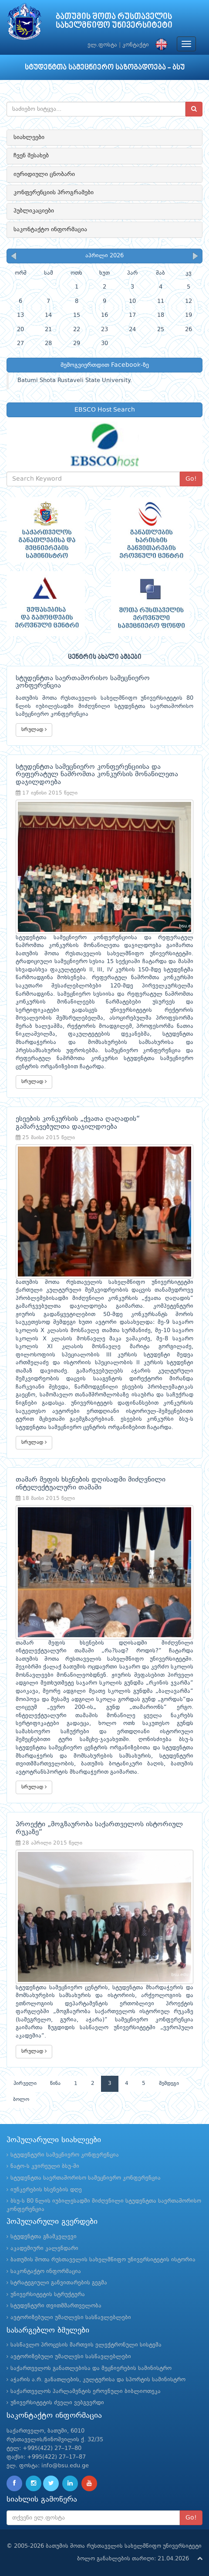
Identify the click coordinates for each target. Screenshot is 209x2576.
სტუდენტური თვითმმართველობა (55, 2306)
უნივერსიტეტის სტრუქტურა (47, 2294)
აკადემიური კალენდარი (44, 2248)
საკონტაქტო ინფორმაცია (50, 229)
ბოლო (21, 2099)
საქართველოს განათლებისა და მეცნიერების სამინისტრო (91, 2368)
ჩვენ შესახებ (31, 156)
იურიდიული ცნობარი (44, 174)
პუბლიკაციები (33, 211)
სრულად (34, 729)
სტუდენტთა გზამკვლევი (43, 2237)
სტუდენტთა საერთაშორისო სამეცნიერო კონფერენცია (85, 2178)
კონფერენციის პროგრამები (53, 192)
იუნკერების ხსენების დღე (46, 2190)
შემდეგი (169, 2083)
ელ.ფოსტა (102, 45)
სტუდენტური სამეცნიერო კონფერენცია (64, 2155)
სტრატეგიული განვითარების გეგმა (58, 2283)
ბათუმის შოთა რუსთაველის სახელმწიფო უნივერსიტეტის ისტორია (103, 2260)
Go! (191, 479)
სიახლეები (28, 137)
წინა (55, 2083)
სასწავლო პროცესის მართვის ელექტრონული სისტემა (86, 2345)
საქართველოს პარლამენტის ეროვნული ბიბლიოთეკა (85, 2391)
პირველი (25, 2083)
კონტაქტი (135, 45)
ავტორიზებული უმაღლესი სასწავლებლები (70, 2317)
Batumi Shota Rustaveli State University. (74, 380)
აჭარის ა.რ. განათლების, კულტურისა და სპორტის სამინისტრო (97, 2380)
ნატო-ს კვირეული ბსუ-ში (44, 2166)
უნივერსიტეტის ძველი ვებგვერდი (57, 2403)
